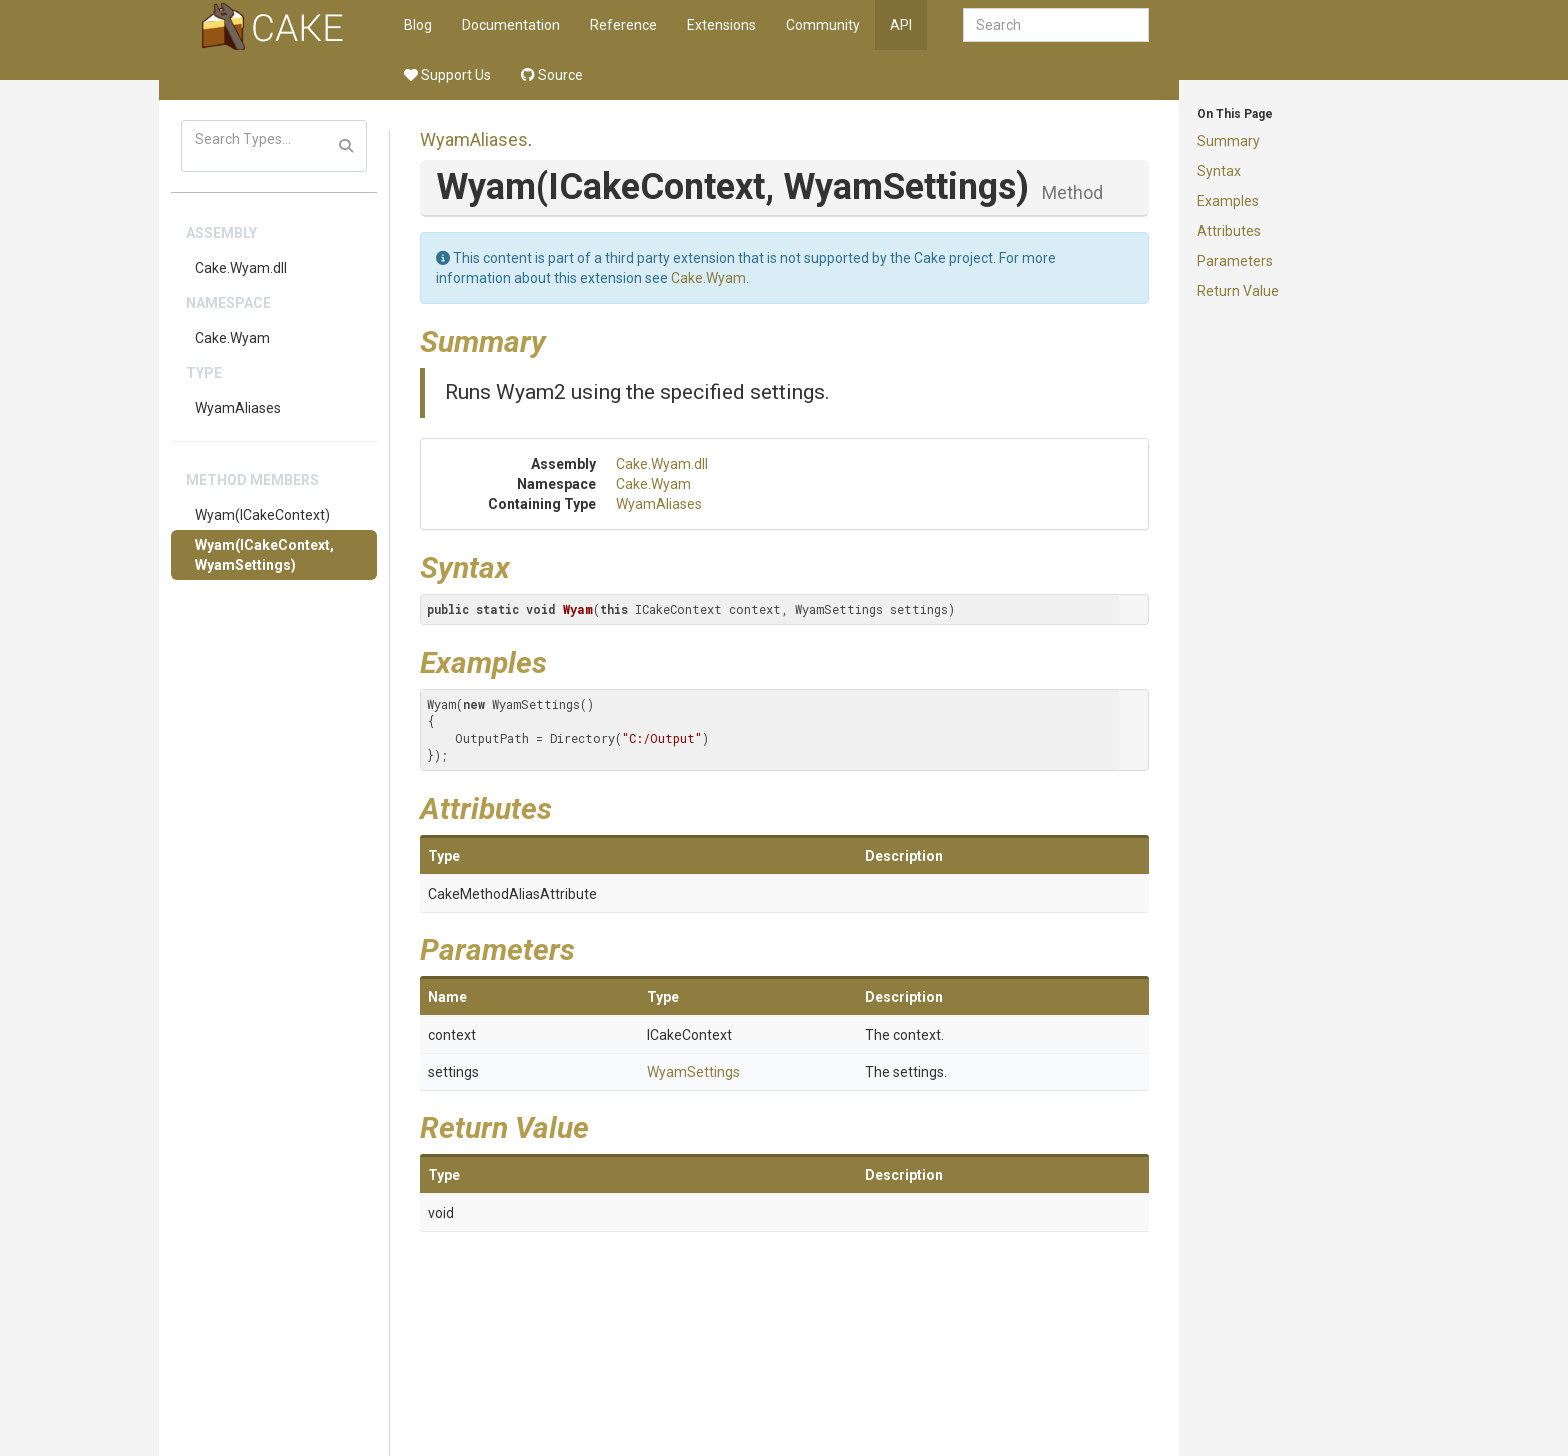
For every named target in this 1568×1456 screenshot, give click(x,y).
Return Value (1238, 291)
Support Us (447, 75)
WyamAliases (238, 408)
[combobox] (1056, 25)
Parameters (1235, 261)
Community (823, 25)
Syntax (1219, 171)
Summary (1228, 141)
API (901, 25)
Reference (623, 25)
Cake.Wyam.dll (241, 268)
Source (552, 75)
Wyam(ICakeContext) (262, 515)
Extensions (721, 25)
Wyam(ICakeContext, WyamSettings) (264, 555)
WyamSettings (693, 1072)
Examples (1228, 201)
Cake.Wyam (232, 338)
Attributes (1229, 231)
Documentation (511, 25)
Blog (418, 25)
